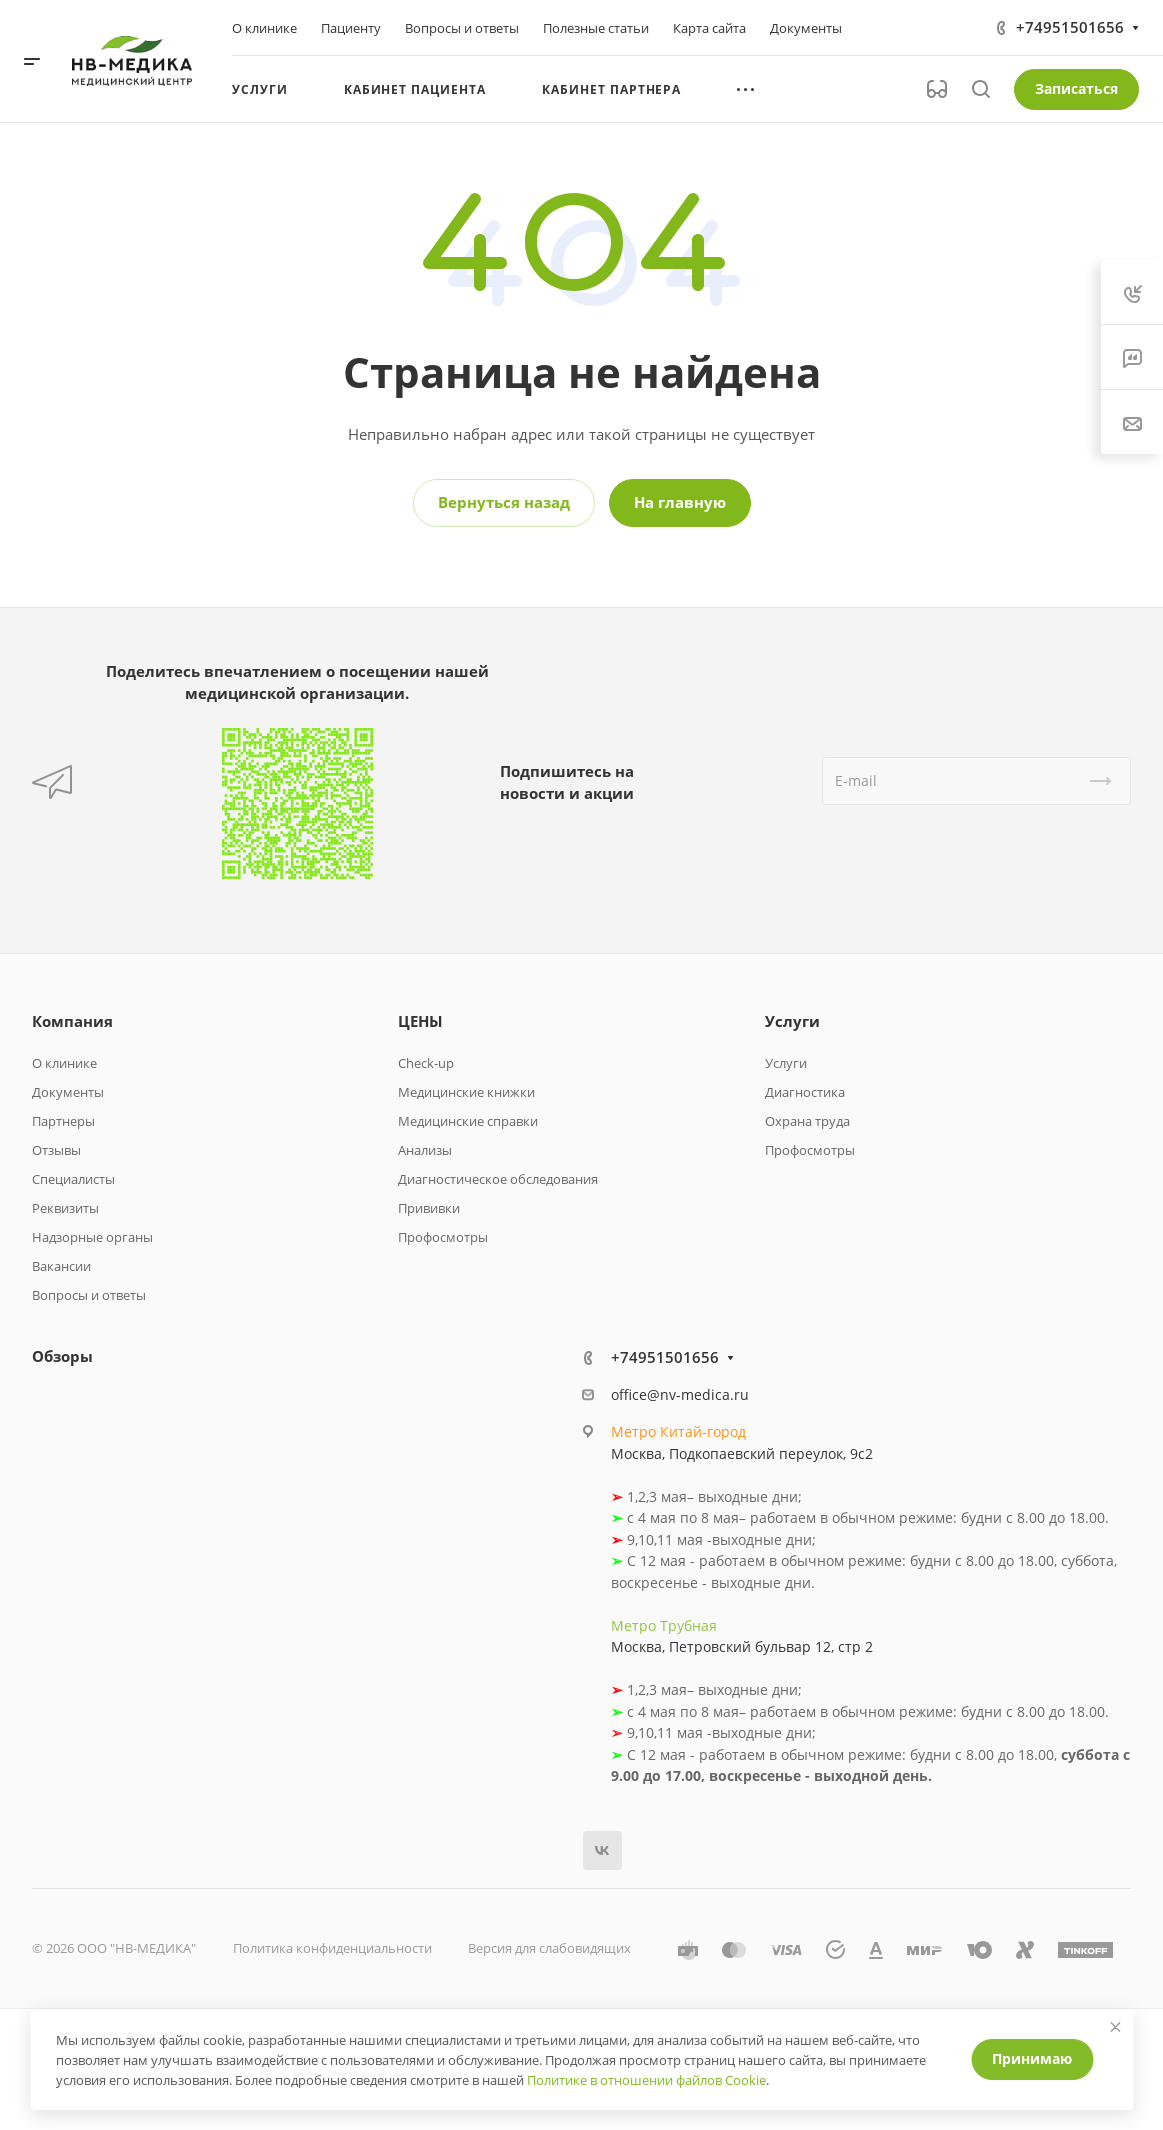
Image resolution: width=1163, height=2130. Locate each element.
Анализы (425, 1150)
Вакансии (61, 1266)
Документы (68, 1092)
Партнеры (63, 1121)
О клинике (64, 1063)
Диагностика (805, 1092)
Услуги (792, 1021)
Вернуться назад (504, 502)
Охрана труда (807, 1121)
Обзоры (62, 1356)
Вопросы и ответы (89, 1295)
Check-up (426, 1063)
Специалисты (73, 1179)
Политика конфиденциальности (332, 1948)
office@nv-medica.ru (680, 1394)
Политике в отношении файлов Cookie (646, 2080)
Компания (72, 1021)
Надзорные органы (92, 1237)
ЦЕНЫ (420, 1021)
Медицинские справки (468, 1121)
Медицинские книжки (466, 1092)
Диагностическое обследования (498, 1179)
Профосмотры (443, 1237)
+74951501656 (1070, 27)
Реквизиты (65, 1208)
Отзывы (56, 1150)
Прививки (429, 1208)
